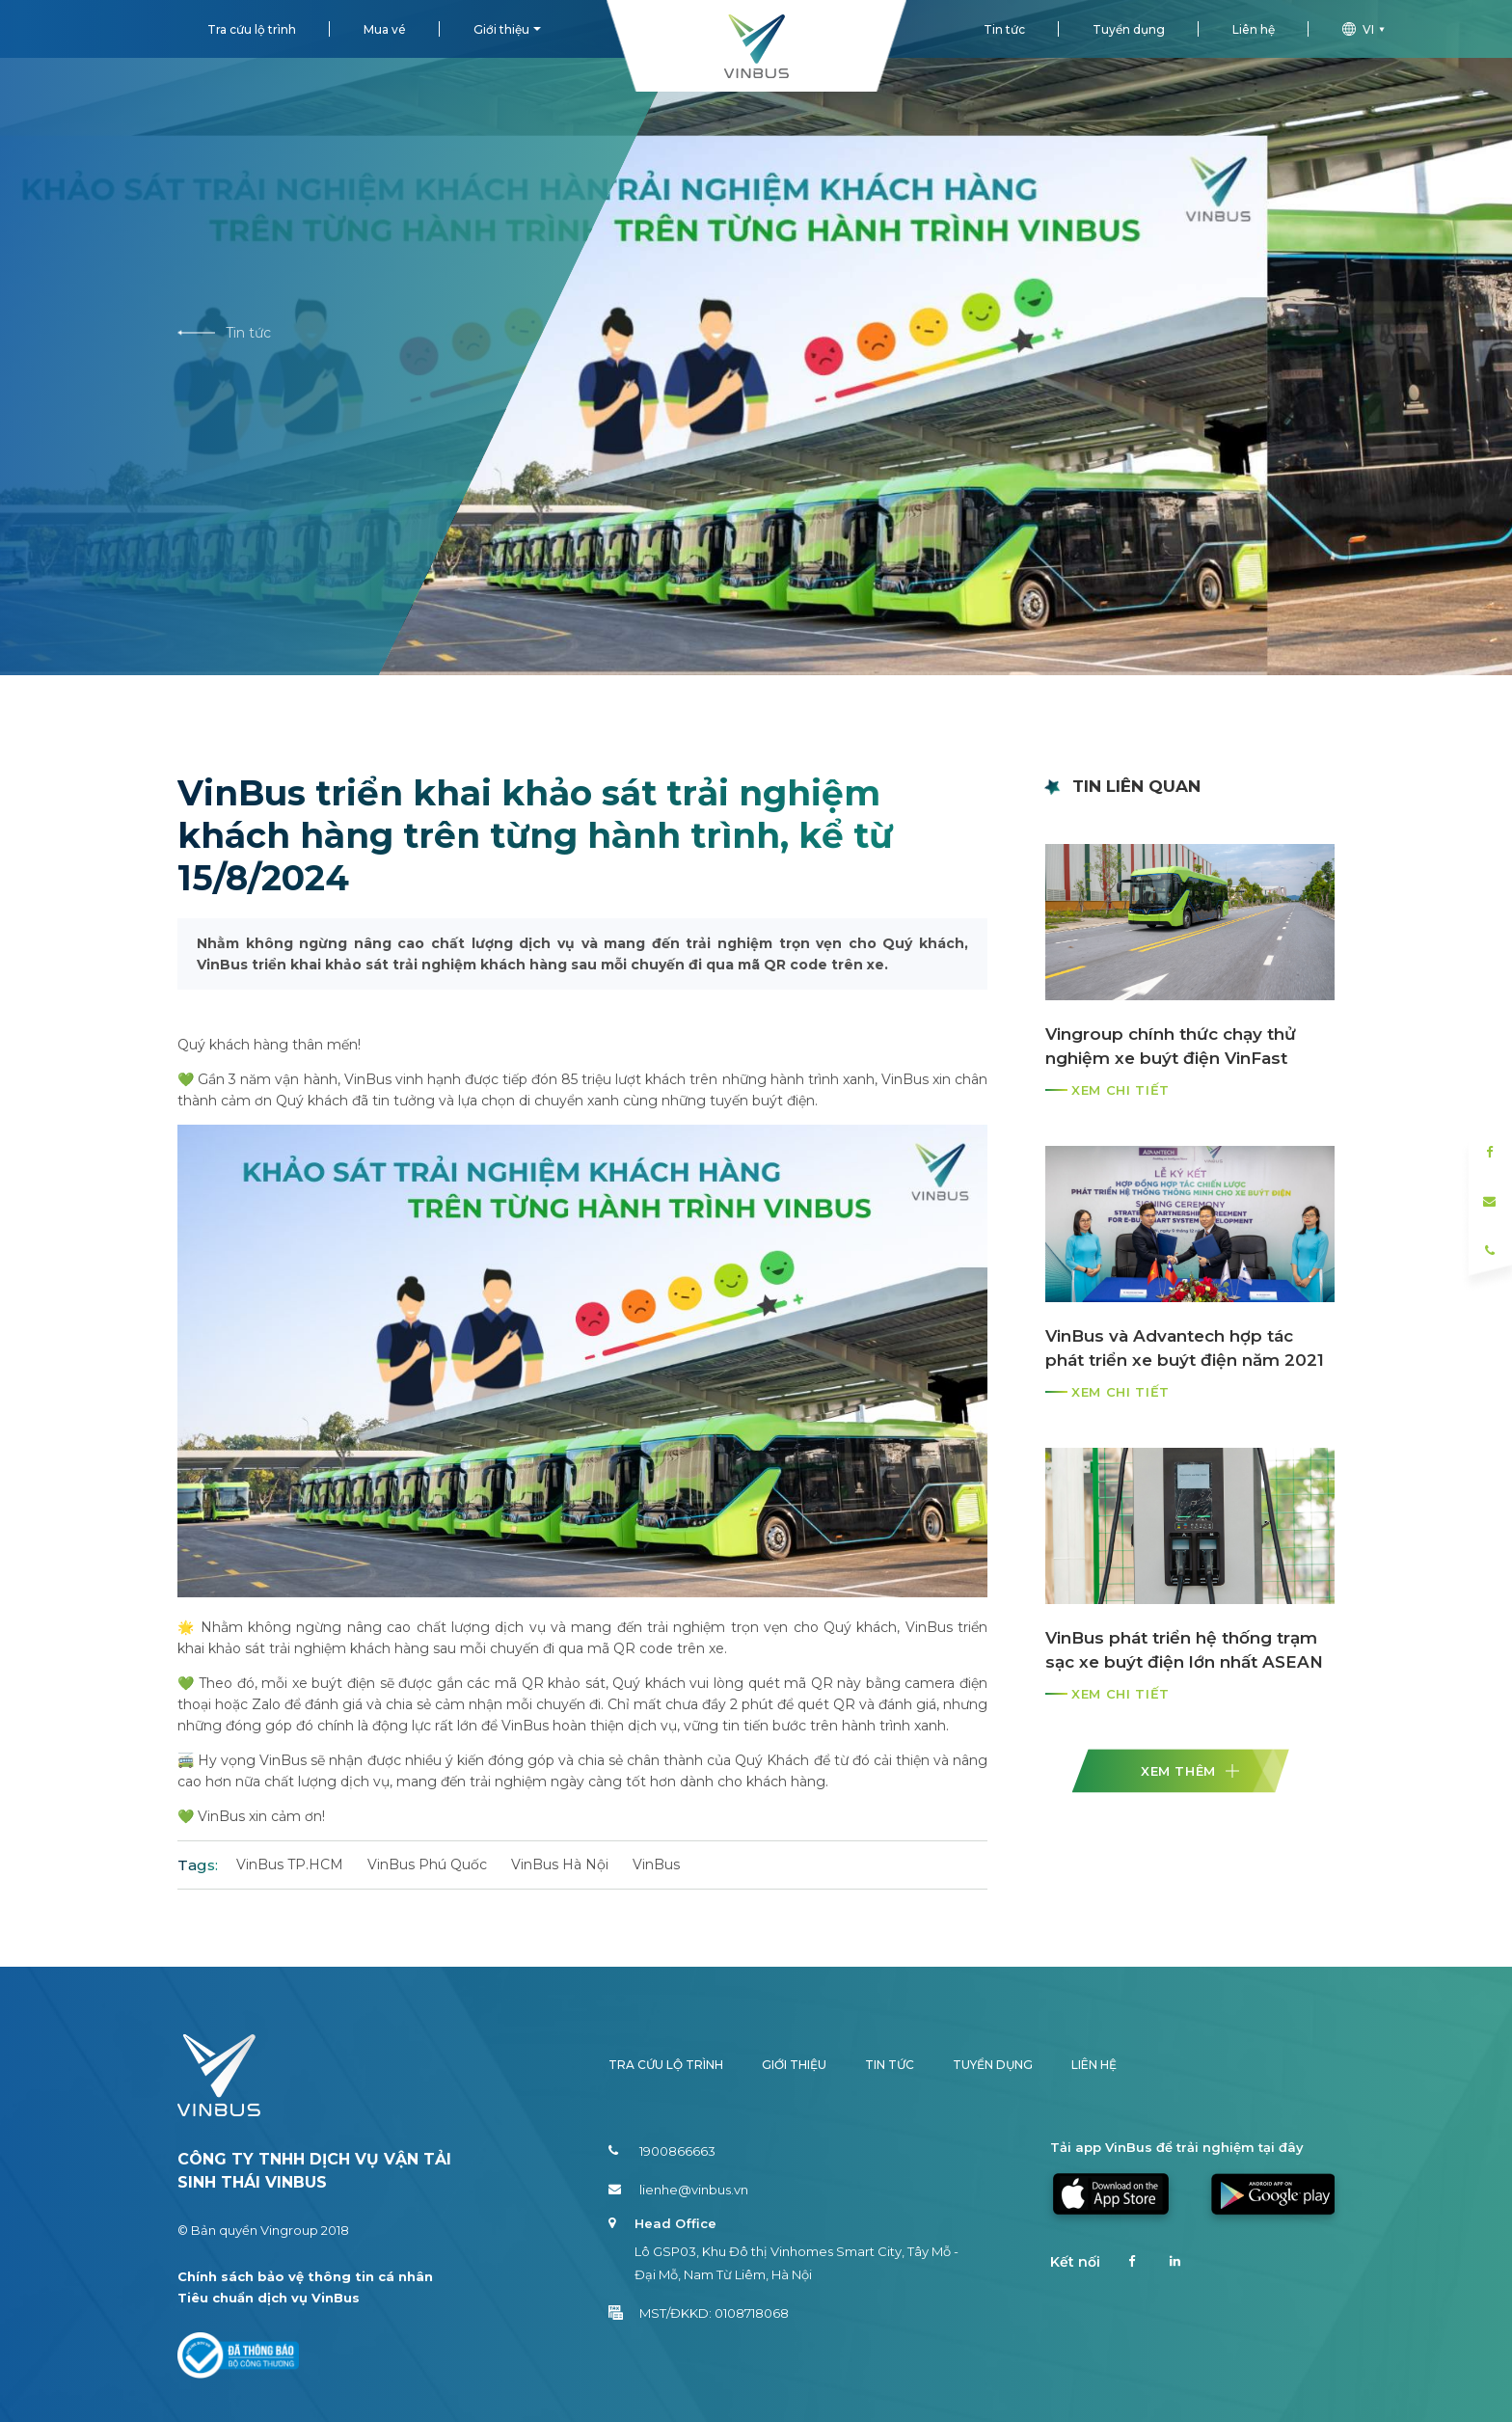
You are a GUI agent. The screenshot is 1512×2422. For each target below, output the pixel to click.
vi (1366, 29)
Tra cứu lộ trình (251, 29)
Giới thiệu (501, 29)
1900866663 (662, 2151)
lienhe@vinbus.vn (678, 2189)
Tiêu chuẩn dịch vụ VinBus (268, 2297)
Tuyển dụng (1129, 29)
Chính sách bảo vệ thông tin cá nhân (305, 2276)
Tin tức (1004, 29)
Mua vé (385, 29)
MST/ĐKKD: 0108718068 (698, 2313)
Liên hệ (1253, 29)
